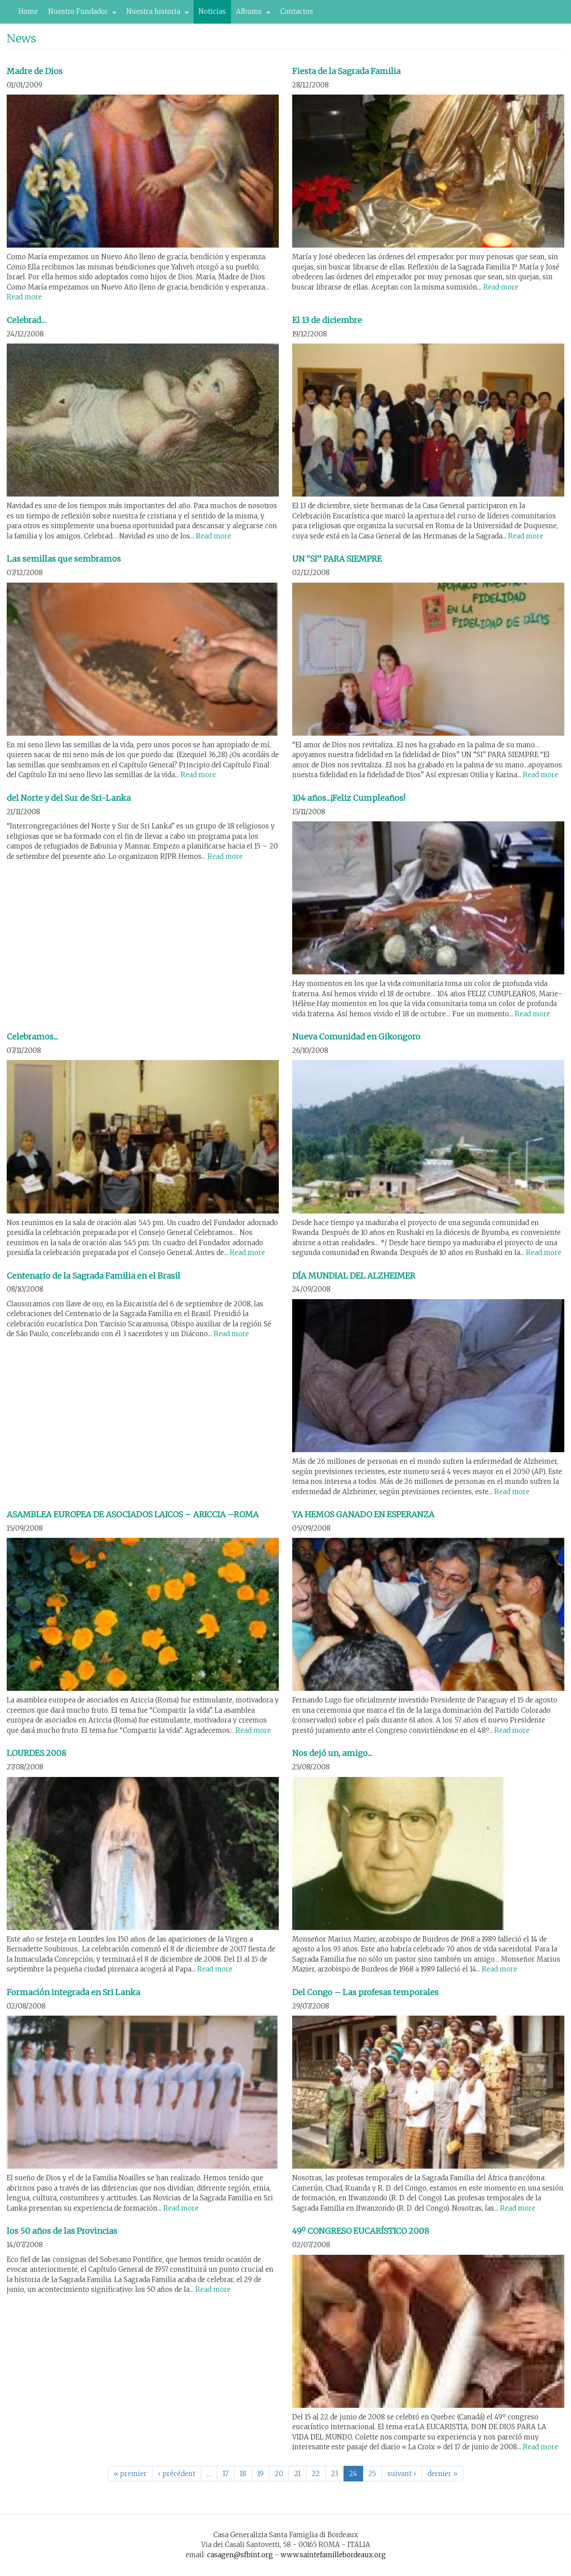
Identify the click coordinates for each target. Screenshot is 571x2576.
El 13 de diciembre (327, 320)
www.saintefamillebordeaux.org (333, 2555)
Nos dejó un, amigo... (332, 1753)
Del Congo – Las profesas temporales (365, 1992)
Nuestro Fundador (79, 14)
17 (225, 2473)
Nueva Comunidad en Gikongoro (356, 1036)
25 (372, 2473)
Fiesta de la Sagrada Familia (346, 71)
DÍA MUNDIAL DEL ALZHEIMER (353, 1276)
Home (28, 11)
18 (243, 2473)
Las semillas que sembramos (64, 559)
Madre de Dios (34, 71)
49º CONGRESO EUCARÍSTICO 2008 (360, 2231)
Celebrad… (26, 320)
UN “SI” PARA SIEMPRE (337, 559)
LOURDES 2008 (36, 1753)
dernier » (442, 2473)
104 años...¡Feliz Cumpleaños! (348, 798)
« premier (130, 2473)
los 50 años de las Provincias (62, 2231)
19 (260, 2473)
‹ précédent (176, 2473)
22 (316, 2473)
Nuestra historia (155, 14)
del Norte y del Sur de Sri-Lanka (69, 798)
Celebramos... (32, 1036)
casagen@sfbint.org (240, 2555)
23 (334, 2473)
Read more (24, 297)
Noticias (212, 11)
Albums (250, 14)
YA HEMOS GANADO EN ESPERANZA (363, 1514)
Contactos (296, 11)
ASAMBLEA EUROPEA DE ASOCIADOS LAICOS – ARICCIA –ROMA (133, 1514)
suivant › (401, 2473)
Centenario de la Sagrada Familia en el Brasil (93, 1276)
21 (297, 2473)
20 (279, 2473)
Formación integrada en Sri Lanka (73, 1992)
